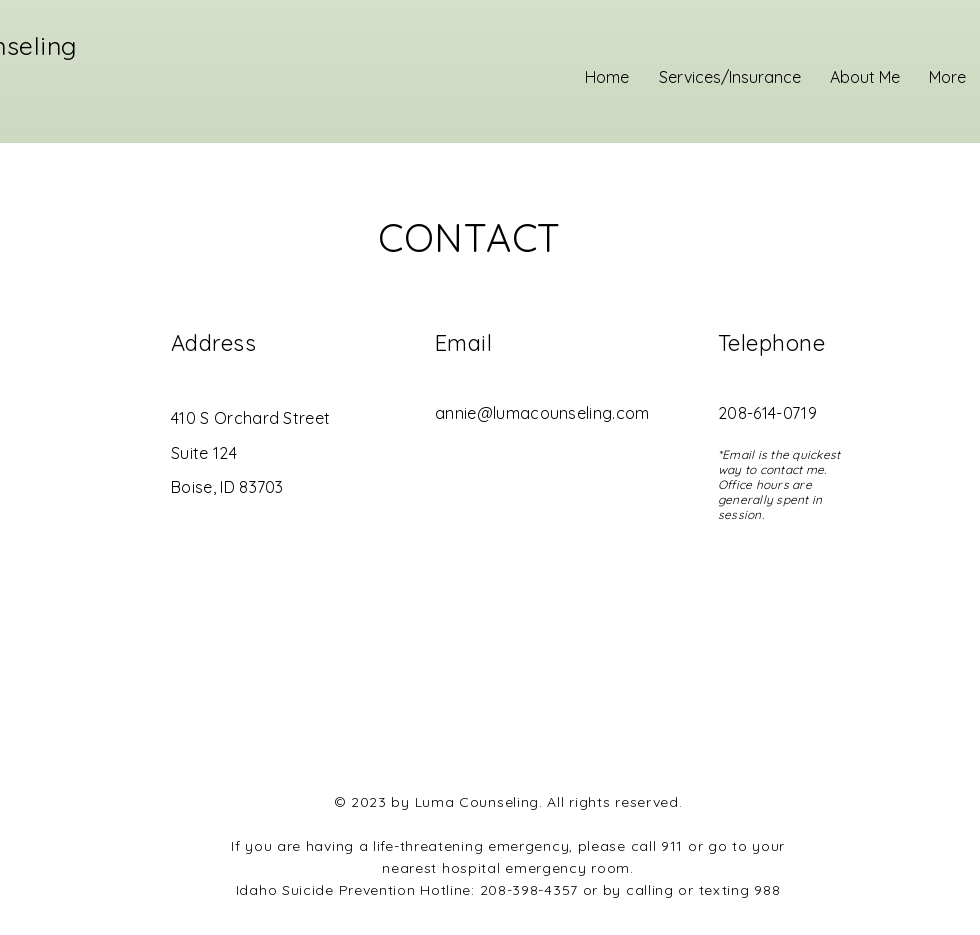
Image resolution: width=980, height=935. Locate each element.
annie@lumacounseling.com (542, 413)
